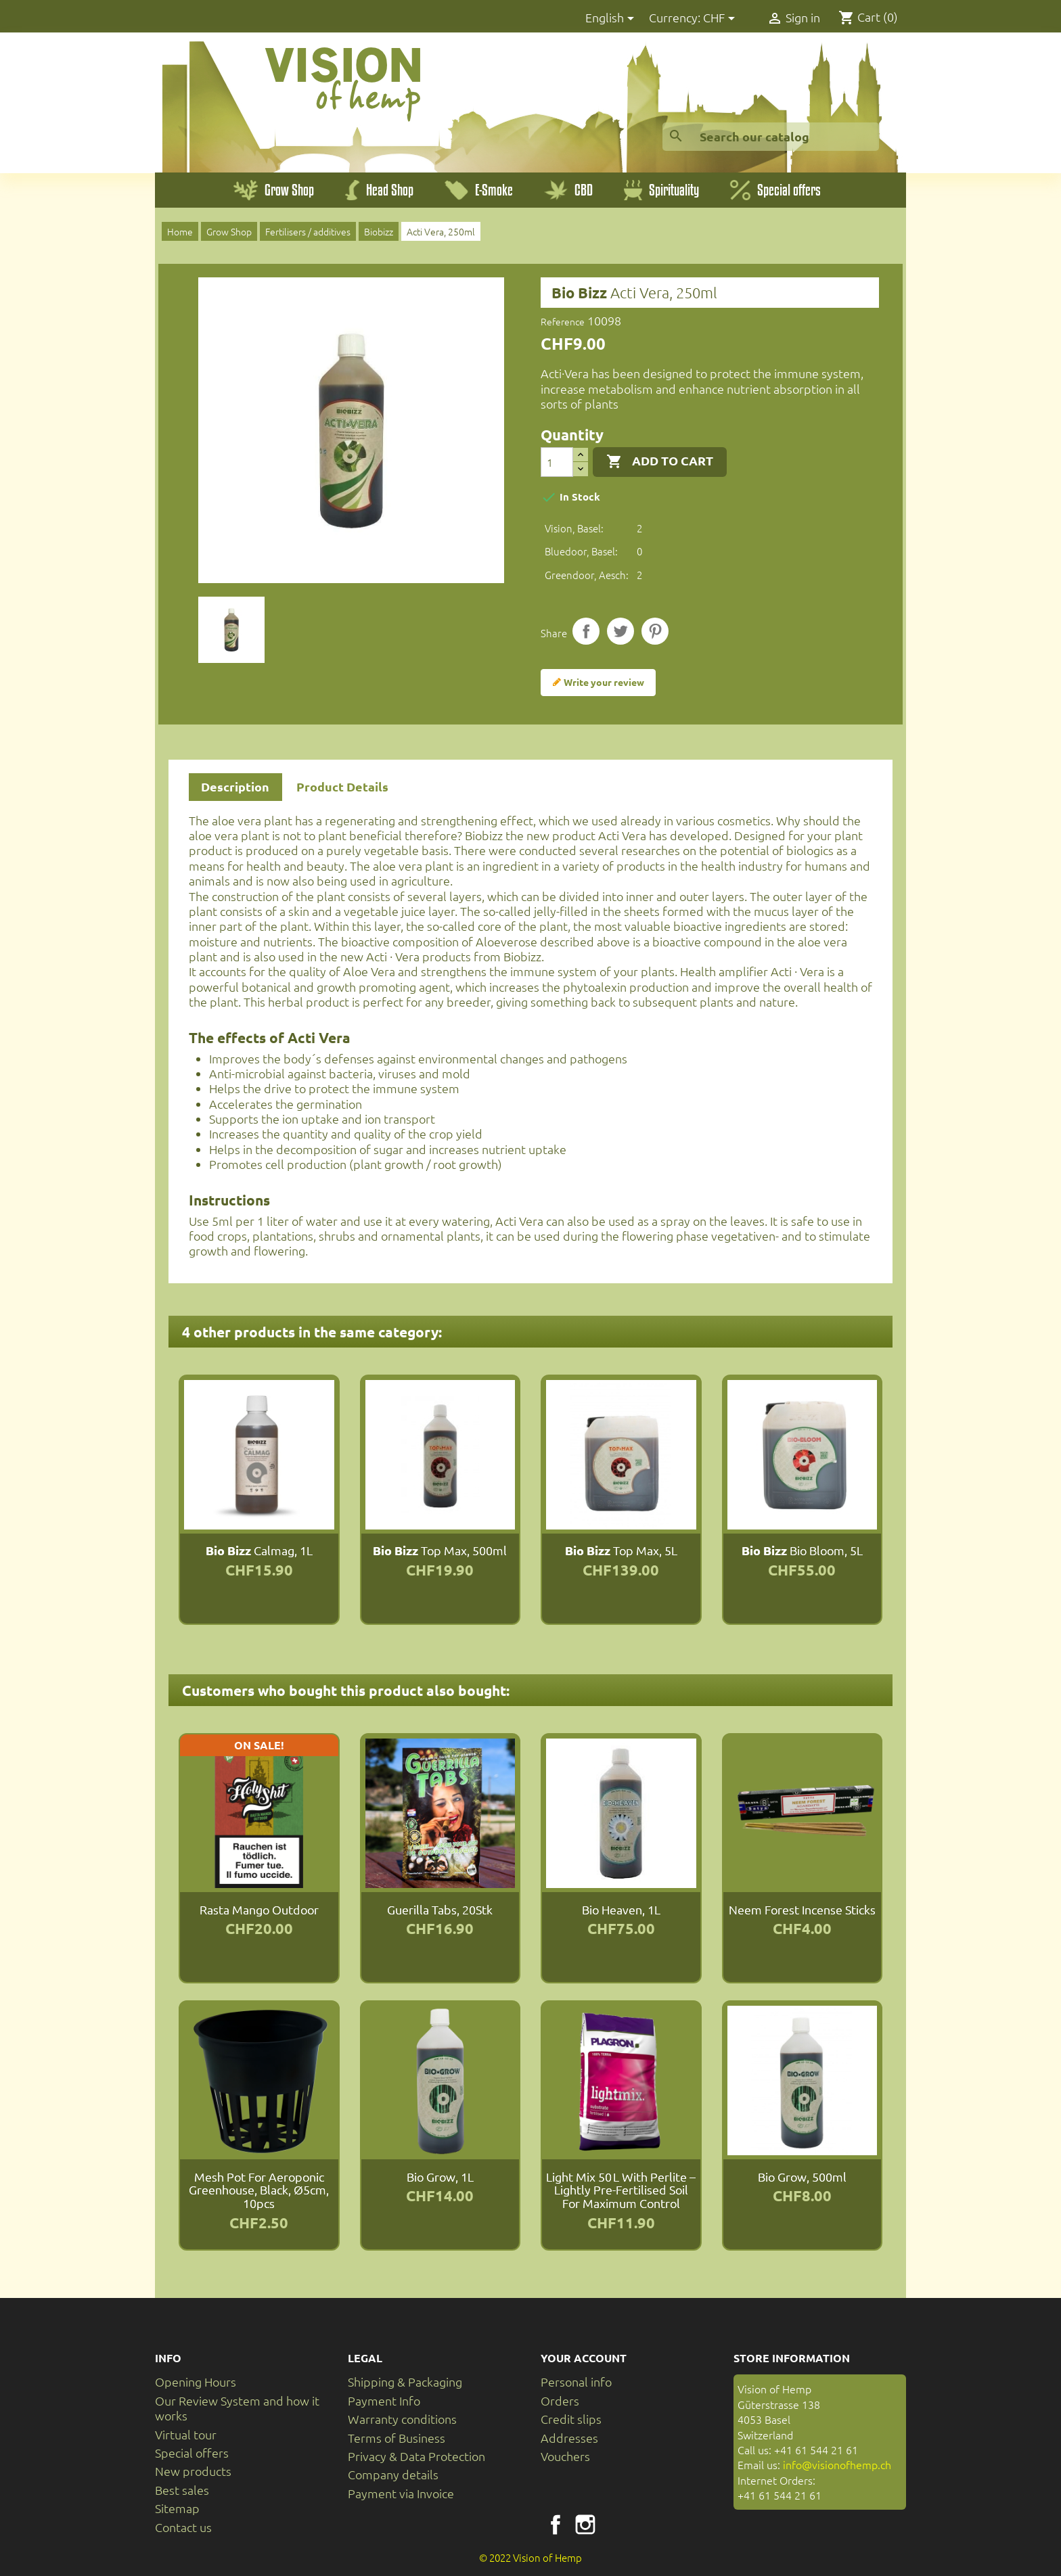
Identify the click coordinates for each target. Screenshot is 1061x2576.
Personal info (576, 2381)
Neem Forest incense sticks (802, 1909)
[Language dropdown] (612, 18)
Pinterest (655, 631)
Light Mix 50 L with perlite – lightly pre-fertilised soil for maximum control (621, 2190)
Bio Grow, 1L (440, 2176)
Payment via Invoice (401, 2493)
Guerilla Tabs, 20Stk (440, 1909)
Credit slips (571, 2418)
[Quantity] (557, 462)
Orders (560, 2400)
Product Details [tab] (342, 786)
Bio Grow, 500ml (802, 2176)
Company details (393, 2474)
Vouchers (565, 2456)
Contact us (183, 2527)
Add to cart (659, 461)
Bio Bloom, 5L (802, 1550)
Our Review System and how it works (237, 2408)
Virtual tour (186, 2434)
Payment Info (384, 2400)
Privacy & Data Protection (416, 2456)
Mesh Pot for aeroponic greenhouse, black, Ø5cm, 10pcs (259, 2190)
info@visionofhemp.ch (837, 2464)
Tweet (620, 631)
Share (586, 631)
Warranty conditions (402, 2418)
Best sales (182, 2490)
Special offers (192, 2452)
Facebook (555, 2524)
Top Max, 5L (621, 1550)
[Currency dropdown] (721, 18)
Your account (584, 2358)
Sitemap (177, 2508)
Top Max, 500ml (440, 1550)
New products (193, 2471)
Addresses (569, 2437)
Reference (563, 321)
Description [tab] (235, 786)
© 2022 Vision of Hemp (530, 2557)
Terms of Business (396, 2437)
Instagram (585, 2524)
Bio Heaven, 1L (621, 1909)
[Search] (770, 136)
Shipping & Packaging (405, 2381)
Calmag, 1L (259, 1550)
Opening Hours (195, 2381)
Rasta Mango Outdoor (259, 1909)
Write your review (598, 682)
